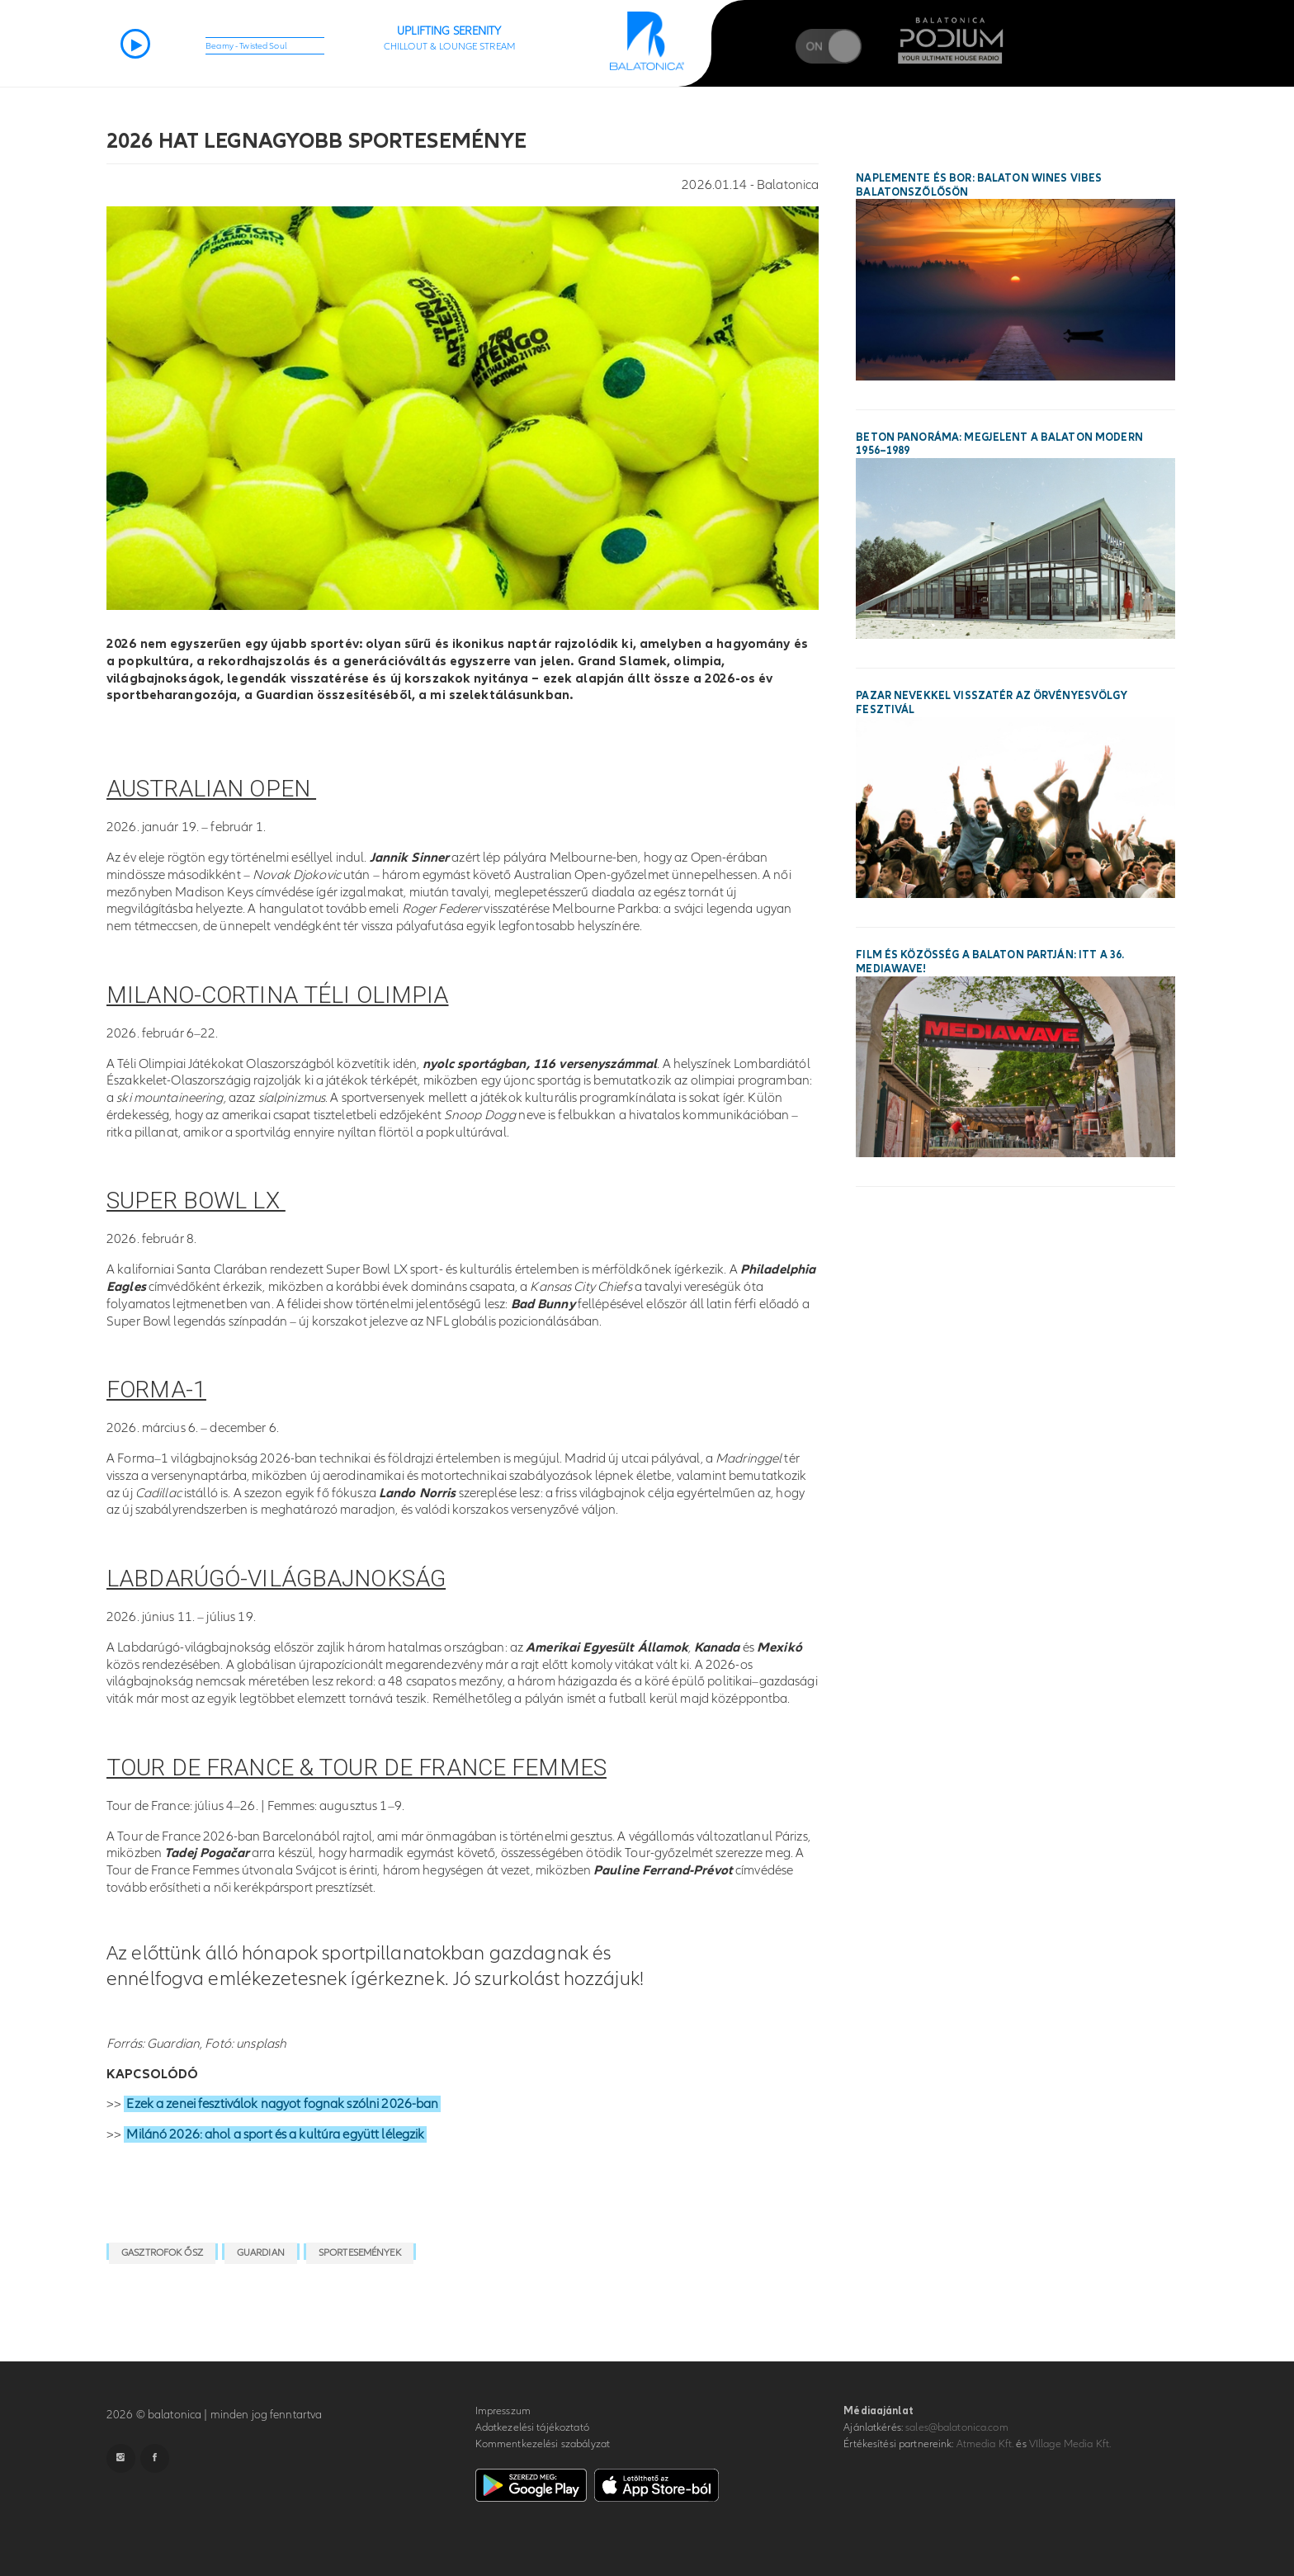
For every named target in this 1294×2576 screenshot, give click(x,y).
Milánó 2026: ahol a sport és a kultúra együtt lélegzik (275, 2134)
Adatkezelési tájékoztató (532, 2427)
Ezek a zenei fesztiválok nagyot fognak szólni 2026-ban (282, 2104)
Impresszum (503, 2411)
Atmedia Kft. (985, 2444)
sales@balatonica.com (956, 2427)
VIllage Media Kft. (1070, 2444)
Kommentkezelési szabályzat (542, 2444)
